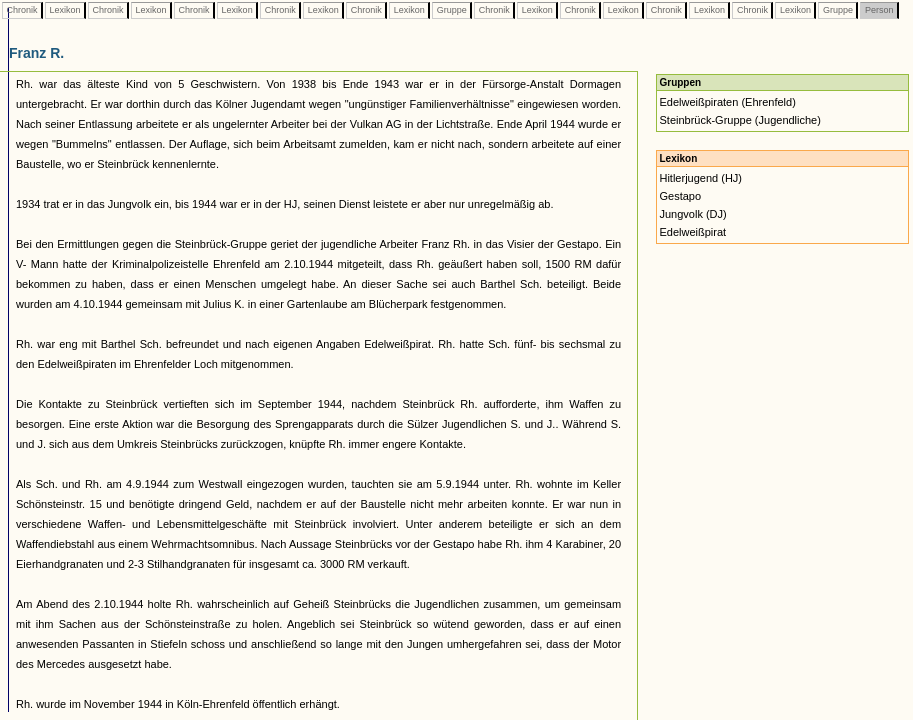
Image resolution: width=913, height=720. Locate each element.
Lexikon (65, 10)
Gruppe (451, 10)
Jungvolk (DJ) (692, 214)
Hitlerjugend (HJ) (700, 178)
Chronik (22, 10)
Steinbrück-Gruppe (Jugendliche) (739, 120)
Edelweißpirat (692, 232)
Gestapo (680, 196)
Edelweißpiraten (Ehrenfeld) (727, 102)
